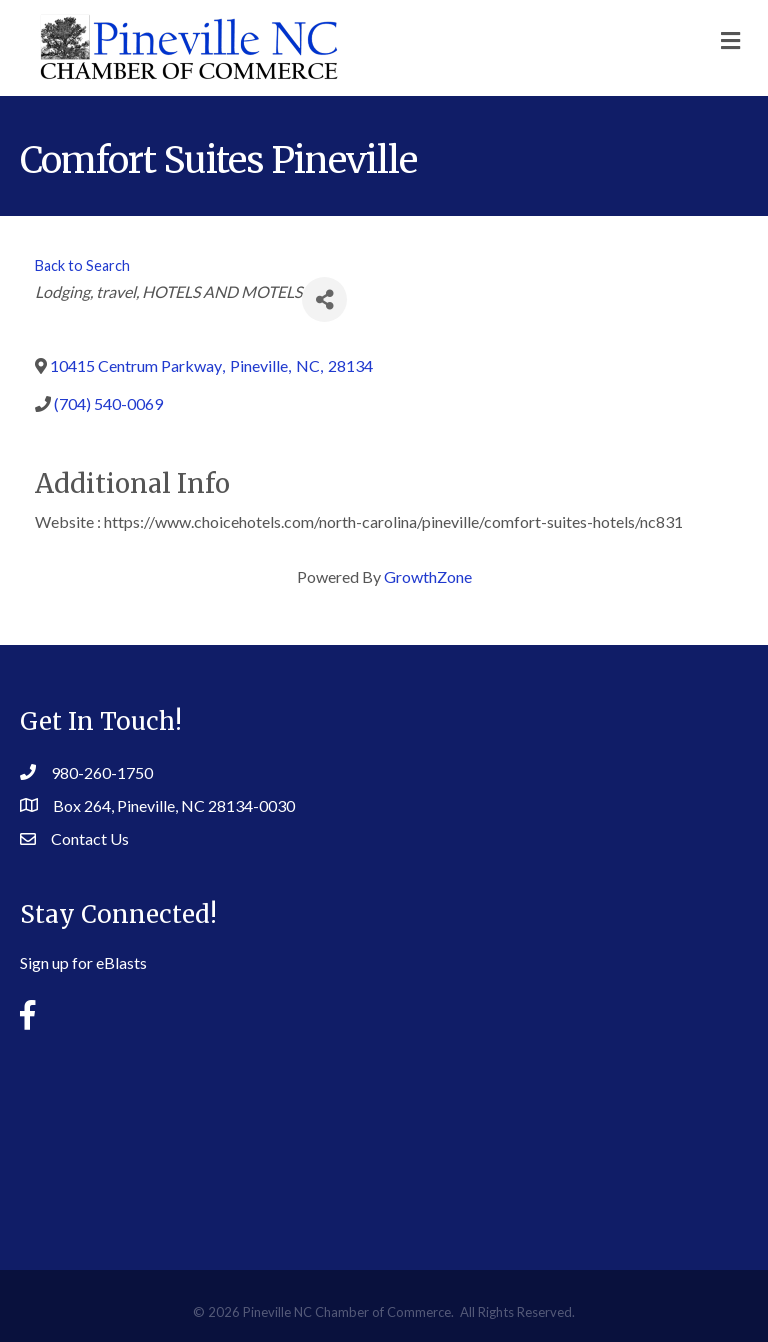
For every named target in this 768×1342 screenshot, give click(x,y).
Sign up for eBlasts (83, 962)
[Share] (324, 299)
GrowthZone (428, 576)
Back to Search (82, 265)
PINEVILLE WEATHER (384, 1135)
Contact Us (90, 838)
